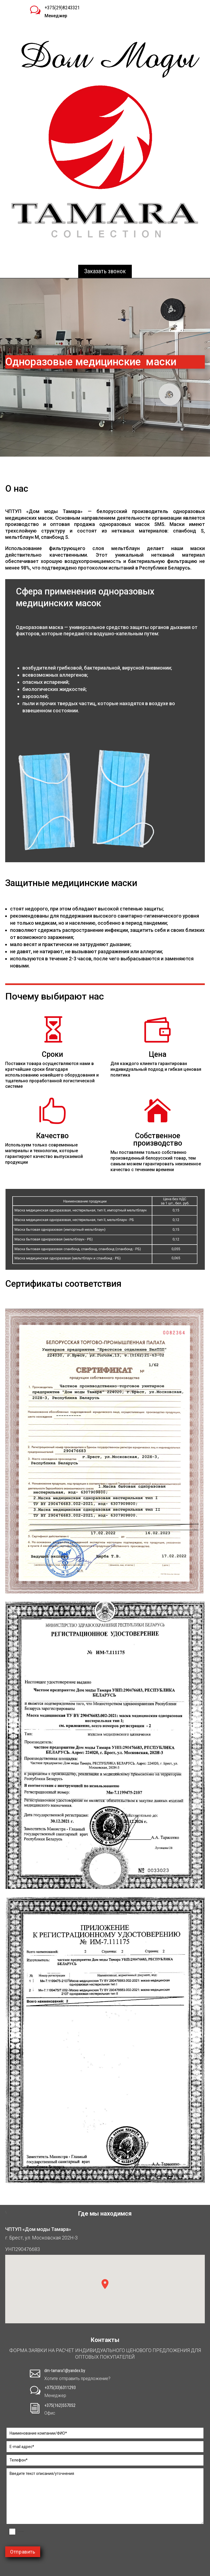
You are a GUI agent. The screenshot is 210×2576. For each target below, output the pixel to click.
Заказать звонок (105, 271)
